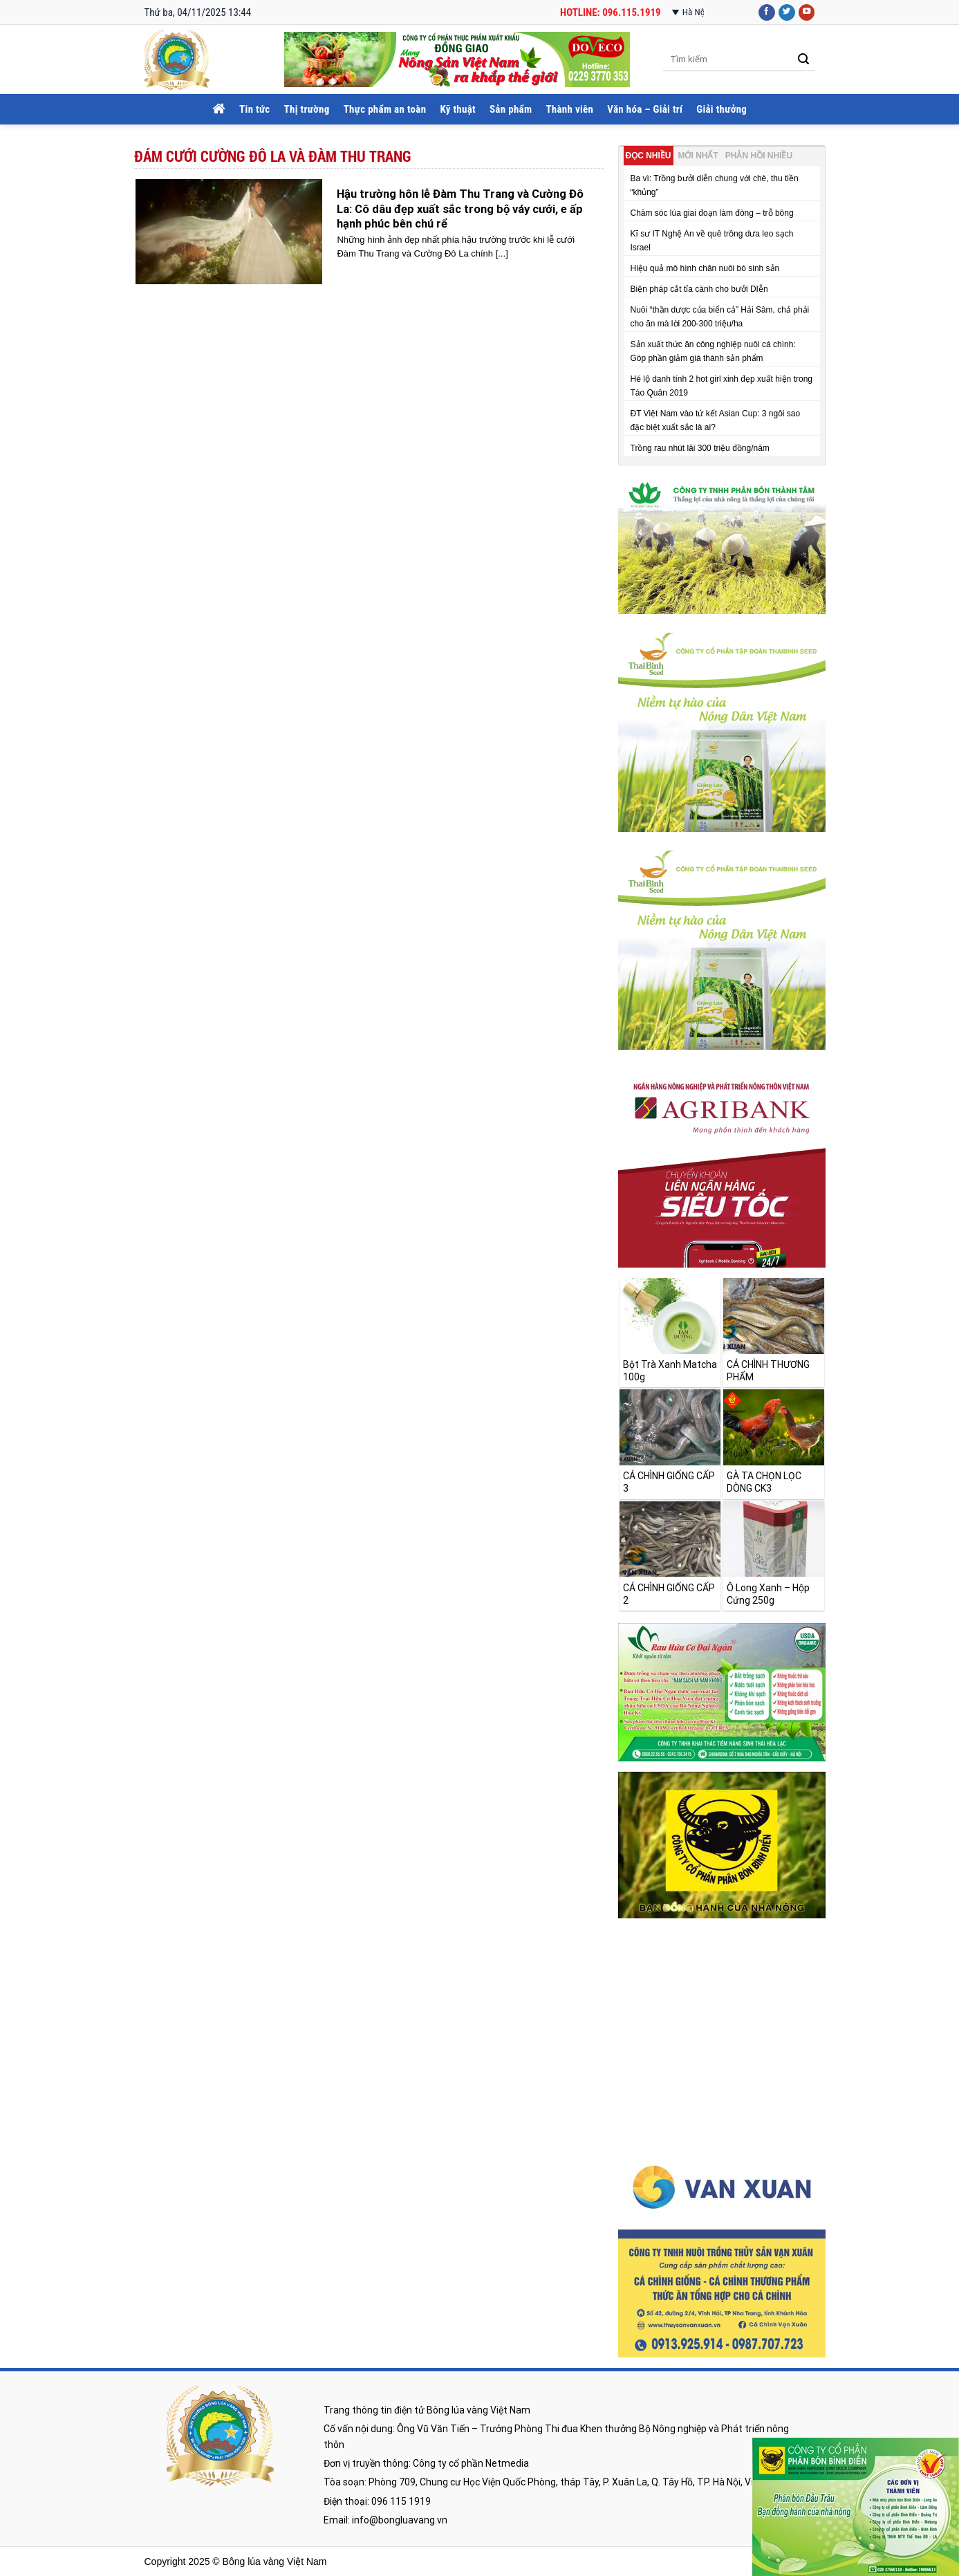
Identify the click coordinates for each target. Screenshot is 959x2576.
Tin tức (254, 109)
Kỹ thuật (458, 109)
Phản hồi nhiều (758, 155)
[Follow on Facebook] (766, 12)
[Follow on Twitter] (787, 12)
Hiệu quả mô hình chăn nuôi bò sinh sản (705, 268)
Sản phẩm (511, 109)
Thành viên (569, 109)
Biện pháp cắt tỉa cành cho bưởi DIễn (699, 289)
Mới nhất (698, 155)
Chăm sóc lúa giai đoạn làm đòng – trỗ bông (712, 213)
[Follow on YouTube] (807, 12)
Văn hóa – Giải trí (644, 109)
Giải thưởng (721, 109)
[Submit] (803, 59)
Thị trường (307, 109)
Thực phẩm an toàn (385, 109)
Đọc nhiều (648, 155)
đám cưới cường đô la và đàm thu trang (272, 156)
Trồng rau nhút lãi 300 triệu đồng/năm (700, 448)
